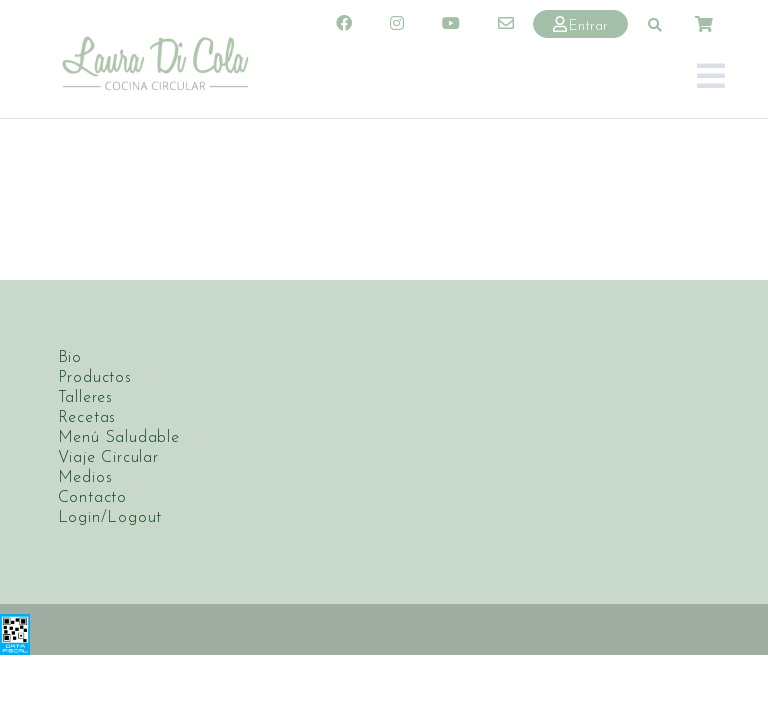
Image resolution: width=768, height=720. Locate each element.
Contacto (92, 497)
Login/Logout (110, 517)
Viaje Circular (108, 457)
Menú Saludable (119, 437)
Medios (85, 477)
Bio (70, 357)
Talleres (85, 397)
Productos (95, 377)
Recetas (87, 417)
